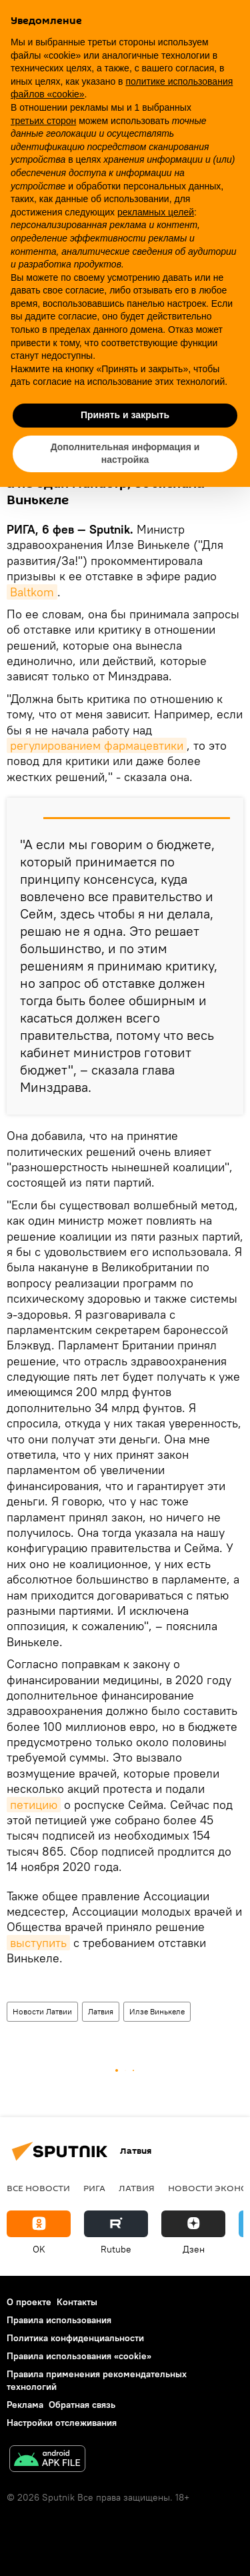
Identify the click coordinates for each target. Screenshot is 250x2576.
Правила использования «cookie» (79, 2356)
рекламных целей (155, 212)
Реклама (25, 2405)
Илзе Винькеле (157, 2011)
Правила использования (59, 2320)
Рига (94, 2188)
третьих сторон (43, 120)
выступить (38, 1942)
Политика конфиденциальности (75, 2338)
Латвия (100, 2011)
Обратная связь (82, 2405)
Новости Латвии (42, 2011)
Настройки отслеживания (62, 2423)
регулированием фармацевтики (96, 745)
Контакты (77, 2302)
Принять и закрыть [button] (125, 415)
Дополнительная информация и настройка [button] (125, 454)
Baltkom (32, 592)
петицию (33, 1804)
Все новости (38, 2188)
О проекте (29, 2302)
